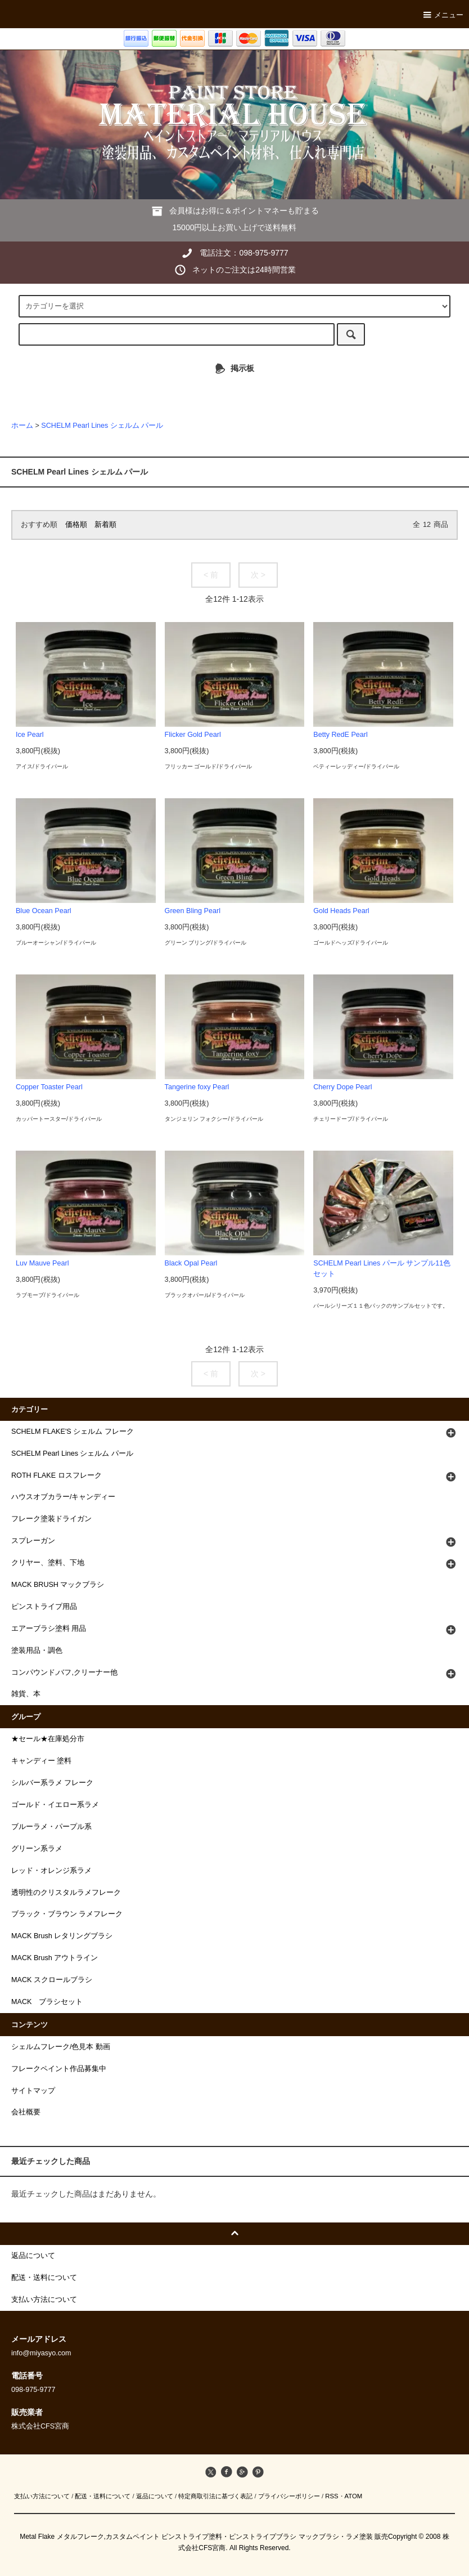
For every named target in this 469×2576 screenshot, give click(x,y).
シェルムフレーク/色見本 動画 (60, 2047)
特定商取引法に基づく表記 (215, 2496)
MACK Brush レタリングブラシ (61, 1936)
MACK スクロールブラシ (51, 1980)
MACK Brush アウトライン (54, 1958)
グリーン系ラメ (36, 1849)
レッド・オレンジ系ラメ (51, 1871)
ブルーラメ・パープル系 (51, 1827)
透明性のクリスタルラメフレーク (66, 1893)
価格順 (76, 525)
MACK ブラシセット (47, 2002)
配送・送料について (102, 2496)
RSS (331, 2496)
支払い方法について (42, 2496)
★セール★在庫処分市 (47, 1739)
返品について (154, 2496)
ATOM (354, 2496)
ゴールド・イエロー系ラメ (55, 1805)
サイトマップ (33, 2091)
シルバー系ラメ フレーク (52, 1783)
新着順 (105, 525)
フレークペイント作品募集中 (58, 2069)
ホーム (22, 426)
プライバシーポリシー (289, 2496)
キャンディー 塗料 (41, 1761)
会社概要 (25, 2112)
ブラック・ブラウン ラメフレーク (67, 1914)
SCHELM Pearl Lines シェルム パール (102, 426)
